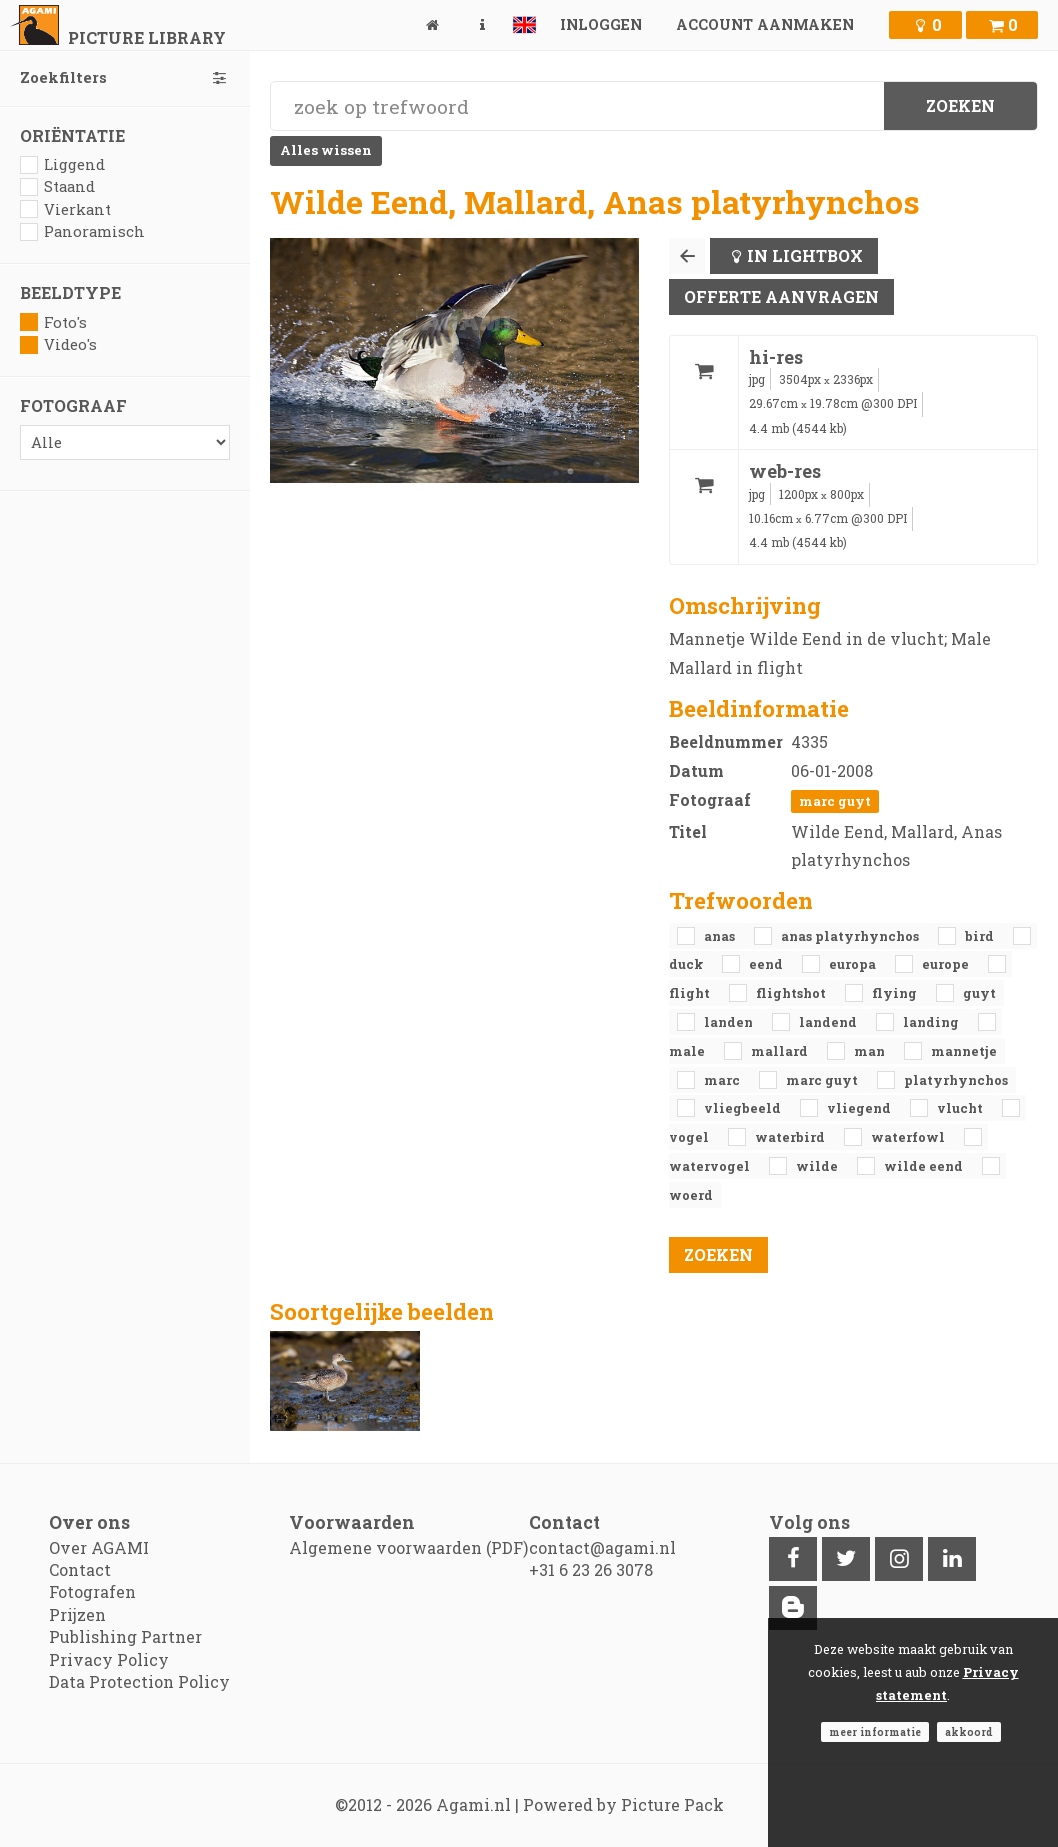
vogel (690, 1137)
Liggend (62, 164)
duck (687, 964)
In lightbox (805, 255)
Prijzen (77, 1614)
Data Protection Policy (139, 1681)
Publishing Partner (125, 1636)
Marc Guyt (835, 801)
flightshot (792, 993)
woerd (691, 1195)
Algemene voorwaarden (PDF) (408, 1547)
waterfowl (909, 1137)
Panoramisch (82, 231)
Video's (58, 344)
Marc (723, 1080)
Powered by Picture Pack (623, 1804)
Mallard (781, 1051)
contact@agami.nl (602, 1547)
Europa (854, 964)
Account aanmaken (765, 24)
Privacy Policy (109, 1659)
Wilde (818, 1166)
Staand (57, 186)
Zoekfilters (125, 77)
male (688, 1051)
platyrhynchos (956, 1080)
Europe (947, 964)
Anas (721, 936)
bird (981, 936)
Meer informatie (875, 1732)
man (871, 1051)
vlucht (961, 1108)
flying (896, 993)
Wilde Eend (925, 1166)
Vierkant (65, 209)
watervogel (711, 1166)
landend (829, 1022)
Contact (80, 1569)
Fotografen (92, 1591)
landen (730, 1022)
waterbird (791, 1137)
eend (767, 964)
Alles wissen (326, 150)
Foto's (53, 322)
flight (691, 993)
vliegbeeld (744, 1108)
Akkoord (969, 1732)
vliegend (860, 1108)
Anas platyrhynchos (851, 936)
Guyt (979, 993)
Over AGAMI (99, 1547)
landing (932, 1022)
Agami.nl (473, 1804)
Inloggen (601, 24)
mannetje (964, 1051)
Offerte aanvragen (781, 296)
